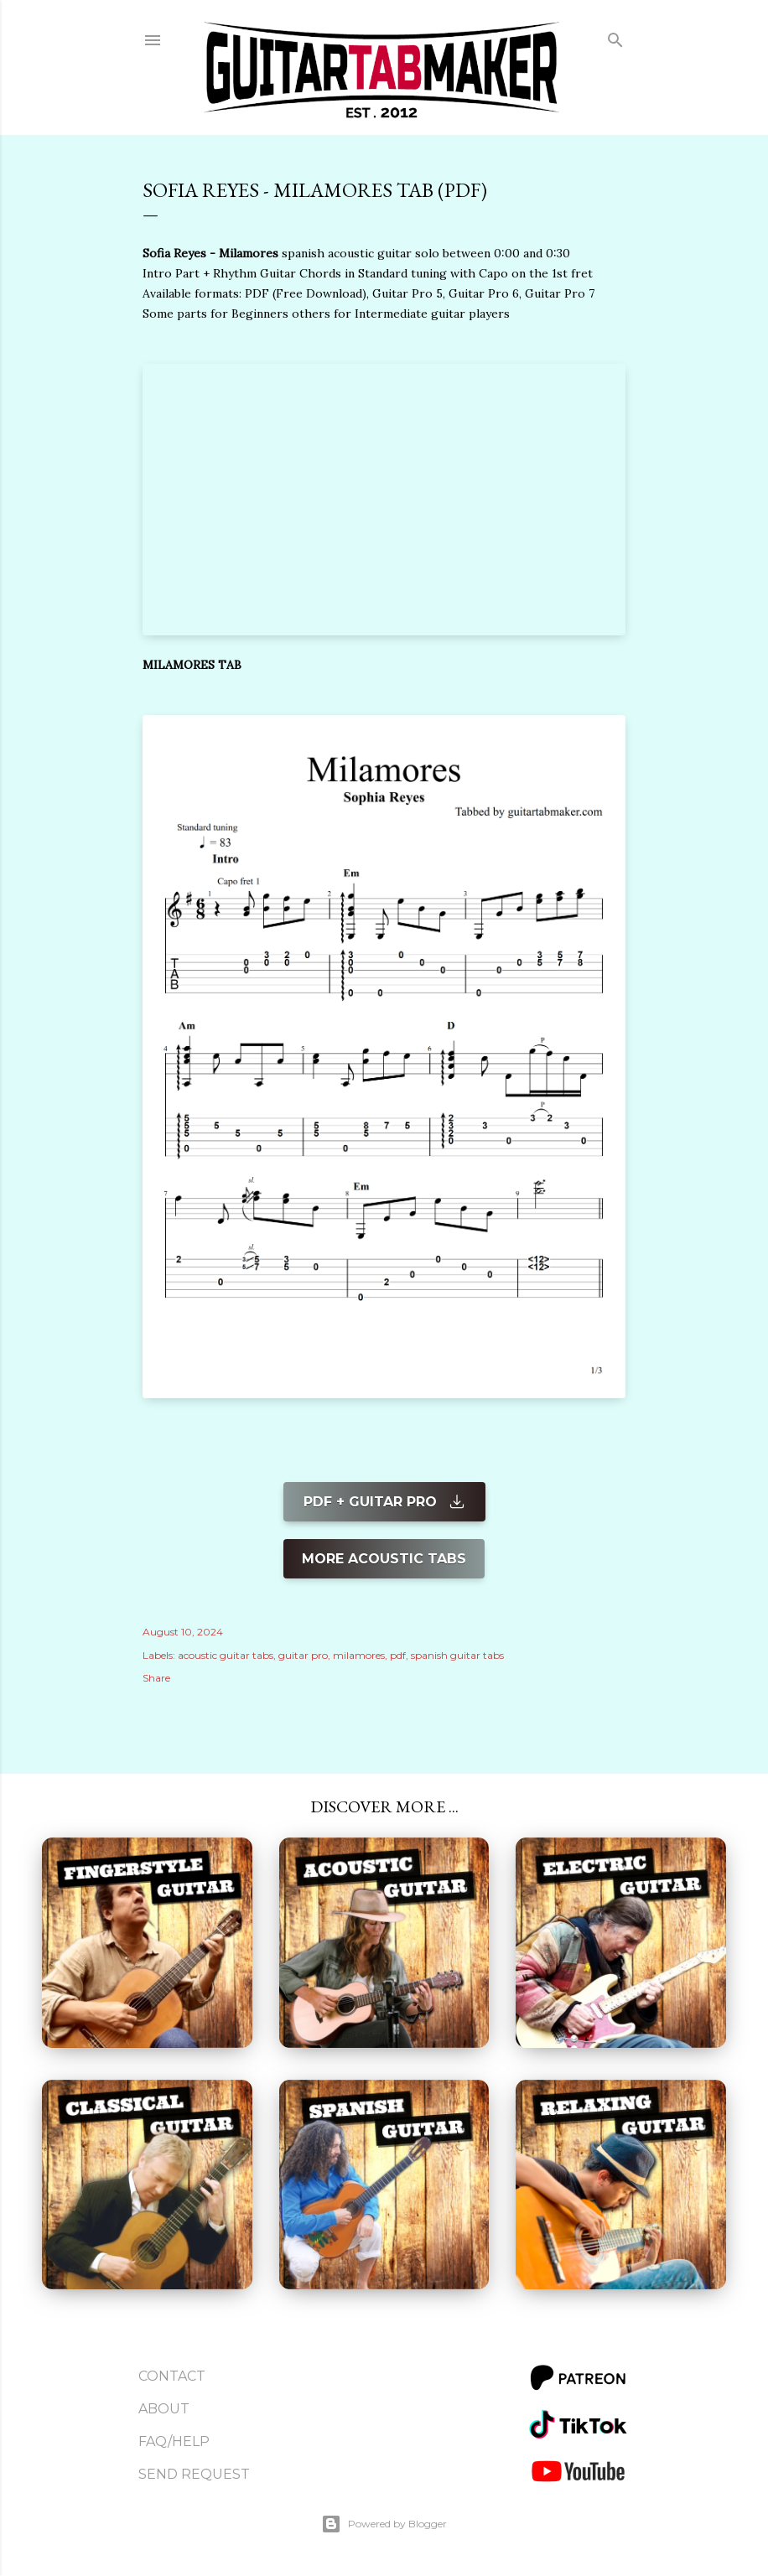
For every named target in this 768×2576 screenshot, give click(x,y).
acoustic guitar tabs (225, 1655)
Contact (171, 2376)
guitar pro (303, 1655)
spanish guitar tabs (457, 1655)
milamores (359, 1655)
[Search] (615, 36)
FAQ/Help (174, 2441)
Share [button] (156, 1678)
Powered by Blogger (384, 2524)
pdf (398, 1655)
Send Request (194, 2474)
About (163, 2409)
